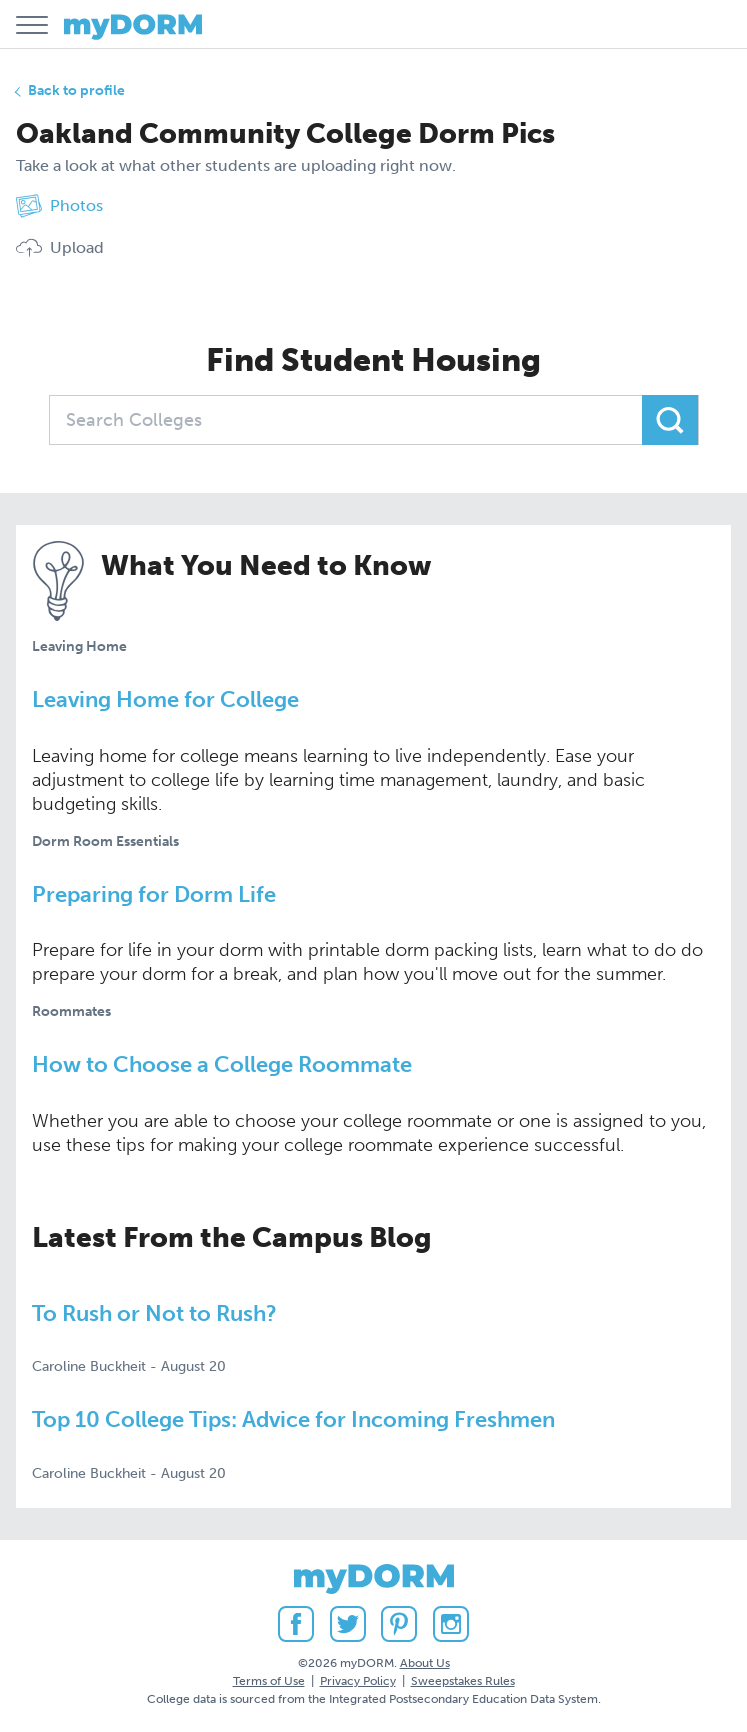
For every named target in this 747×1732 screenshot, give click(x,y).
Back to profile (76, 90)
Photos (59, 206)
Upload (60, 248)
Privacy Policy (358, 1681)
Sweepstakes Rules (463, 1681)
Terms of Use (269, 1681)
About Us (425, 1663)
